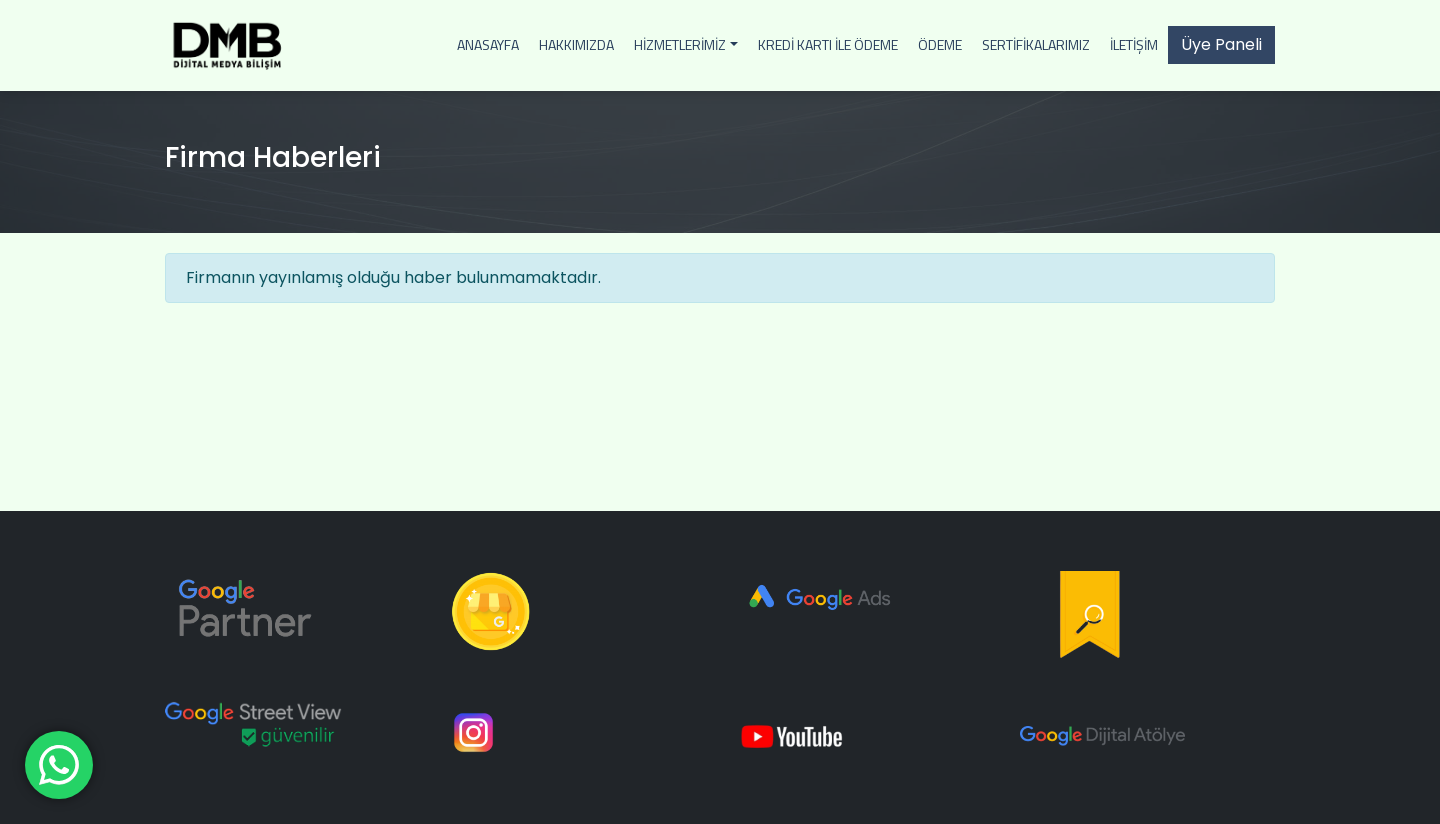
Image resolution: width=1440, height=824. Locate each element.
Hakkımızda (576, 44)
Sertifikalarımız (1036, 44)
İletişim (1134, 44)
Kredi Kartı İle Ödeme (828, 44)
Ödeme (940, 44)
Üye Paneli (1221, 44)
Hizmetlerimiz (680, 44)
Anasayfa (488, 44)
